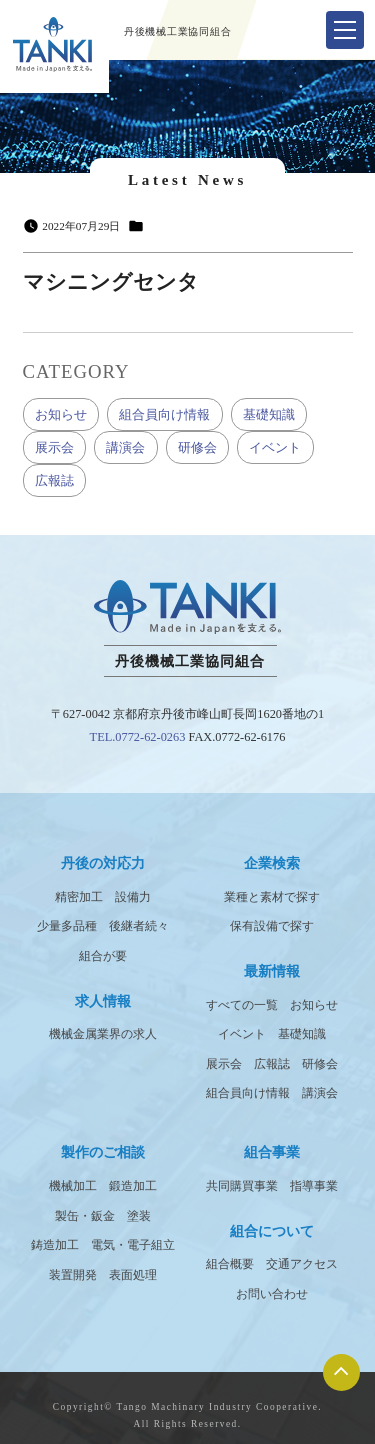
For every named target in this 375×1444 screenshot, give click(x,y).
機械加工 (73, 1186)
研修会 (197, 447)
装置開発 (73, 1275)
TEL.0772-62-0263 (138, 737)
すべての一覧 (242, 1005)
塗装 (139, 1216)
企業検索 (272, 863)
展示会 (54, 447)
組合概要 (230, 1264)
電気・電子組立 (133, 1245)
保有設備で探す (272, 926)
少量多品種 (67, 926)
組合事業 (272, 1152)
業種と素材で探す (272, 897)
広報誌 (54, 480)
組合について (272, 1231)
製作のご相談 (103, 1152)
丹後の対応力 (103, 863)
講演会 (125, 447)
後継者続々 (139, 926)
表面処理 (133, 1275)
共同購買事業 (242, 1186)
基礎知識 (269, 414)
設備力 (133, 897)
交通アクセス (302, 1264)
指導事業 (314, 1186)
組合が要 (103, 956)
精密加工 (79, 897)
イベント (275, 447)
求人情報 (103, 1001)
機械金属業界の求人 (103, 1034)
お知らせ (61, 414)
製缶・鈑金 (85, 1216)
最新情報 (272, 971)
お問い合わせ (272, 1294)
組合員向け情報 (164, 414)
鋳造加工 (55, 1245)
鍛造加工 (133, 1186)
